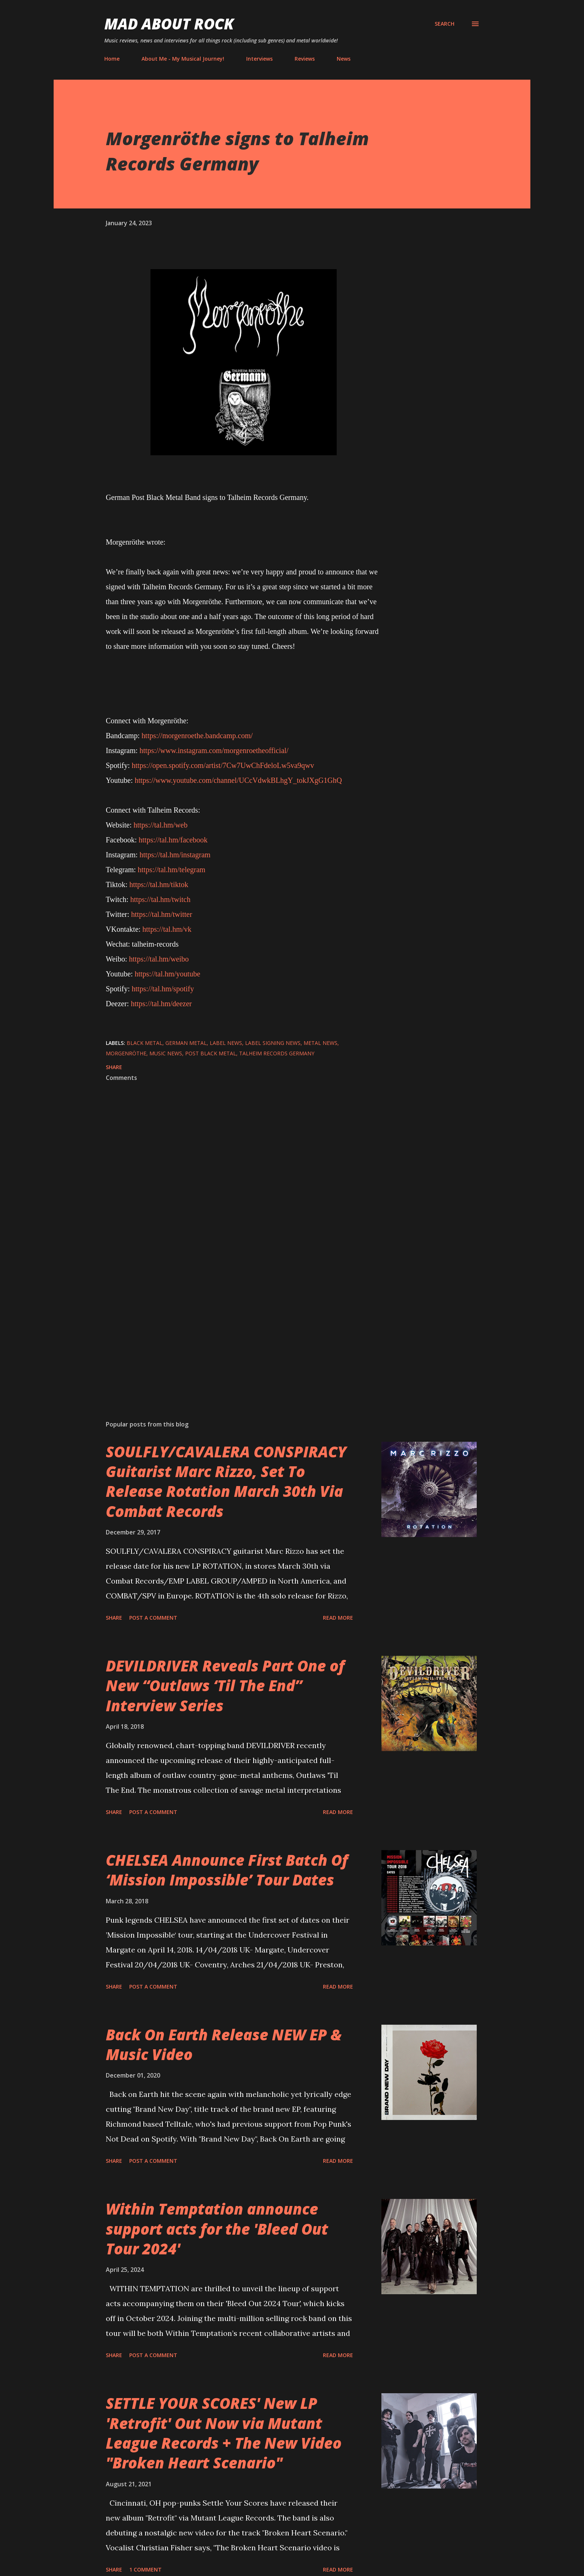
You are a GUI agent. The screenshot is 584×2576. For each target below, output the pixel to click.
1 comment (145, 2569)
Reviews (305, 58)
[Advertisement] (232, 1327)
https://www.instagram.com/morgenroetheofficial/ (214, 750)
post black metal (210, 1053)
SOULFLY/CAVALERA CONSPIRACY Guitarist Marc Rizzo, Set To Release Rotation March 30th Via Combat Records (226, 1481)
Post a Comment (153, 1617)
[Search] (444, 23)
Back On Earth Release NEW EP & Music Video (224, 2044)
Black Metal (144, 1042)
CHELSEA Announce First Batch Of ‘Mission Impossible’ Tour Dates (227, 1870)
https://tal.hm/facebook (173, 840)
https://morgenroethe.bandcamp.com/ (197, 735)
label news (226, 1042)
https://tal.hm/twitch (160, 899)
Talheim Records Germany (276, 1053)
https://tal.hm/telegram (172, 869)
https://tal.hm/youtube (167, 974)
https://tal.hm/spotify (162, 989)
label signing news (273, 1042)
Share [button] (114, 1067)
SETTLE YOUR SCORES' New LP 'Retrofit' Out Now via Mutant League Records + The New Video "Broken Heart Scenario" (224, 2433)
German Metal (186, 1042)
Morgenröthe (126, 1053)
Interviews (259, 58)
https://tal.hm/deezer (161, 1004)
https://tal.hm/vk (166, 929)
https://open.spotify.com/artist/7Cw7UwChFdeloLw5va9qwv (222, 765)
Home (112, 58)
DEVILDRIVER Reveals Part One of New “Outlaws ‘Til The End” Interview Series (225, 1685)
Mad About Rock (169, 23)
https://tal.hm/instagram (175, 855)
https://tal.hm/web (160, 825)
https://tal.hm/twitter (161, 914)
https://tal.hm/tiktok (158, 884)
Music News (165, 1053)
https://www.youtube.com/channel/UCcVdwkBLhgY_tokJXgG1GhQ (238, 780)
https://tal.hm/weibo (159, 959)
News (343, 58)
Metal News (320, 1042)
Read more (338, 1617)
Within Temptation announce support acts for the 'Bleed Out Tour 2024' (217, 2229)
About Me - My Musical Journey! (183, 58)
